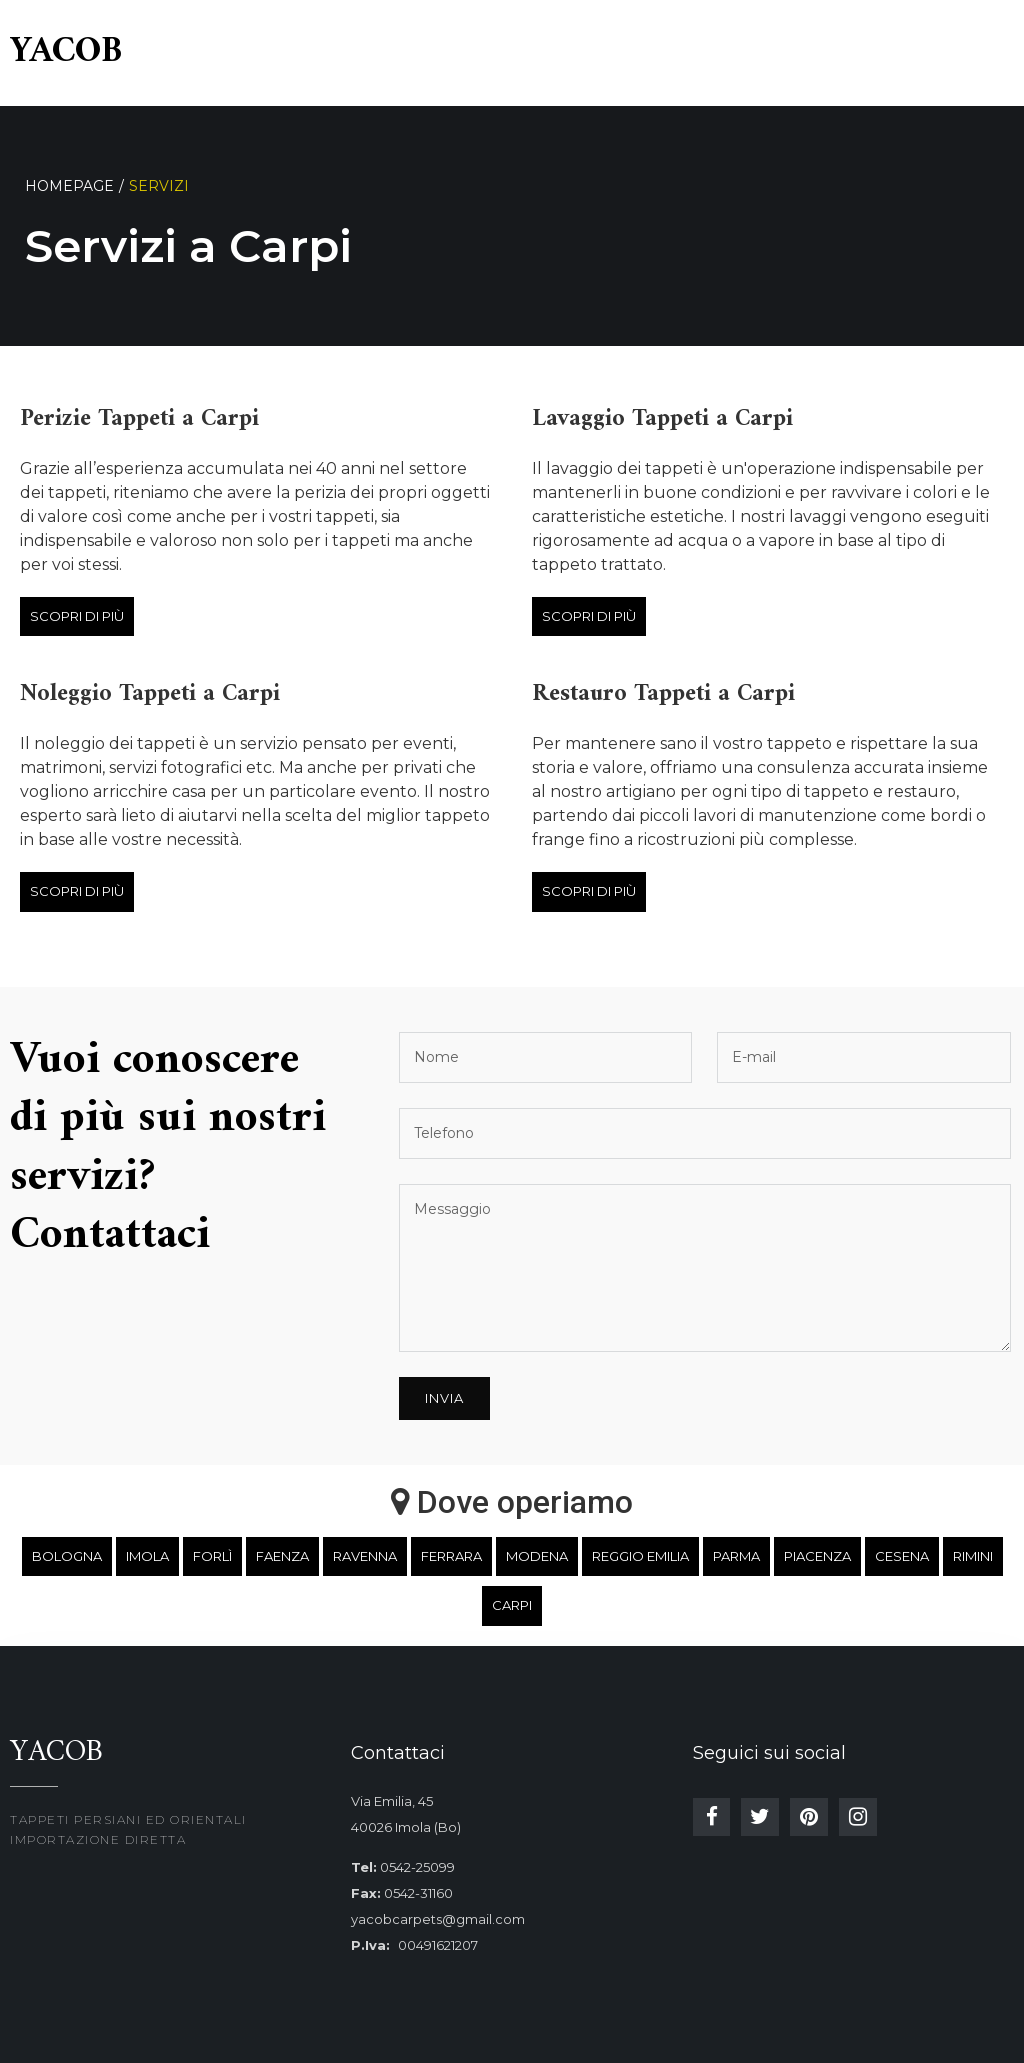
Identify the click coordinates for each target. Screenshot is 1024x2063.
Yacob (66, 52)
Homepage (69, 186)
